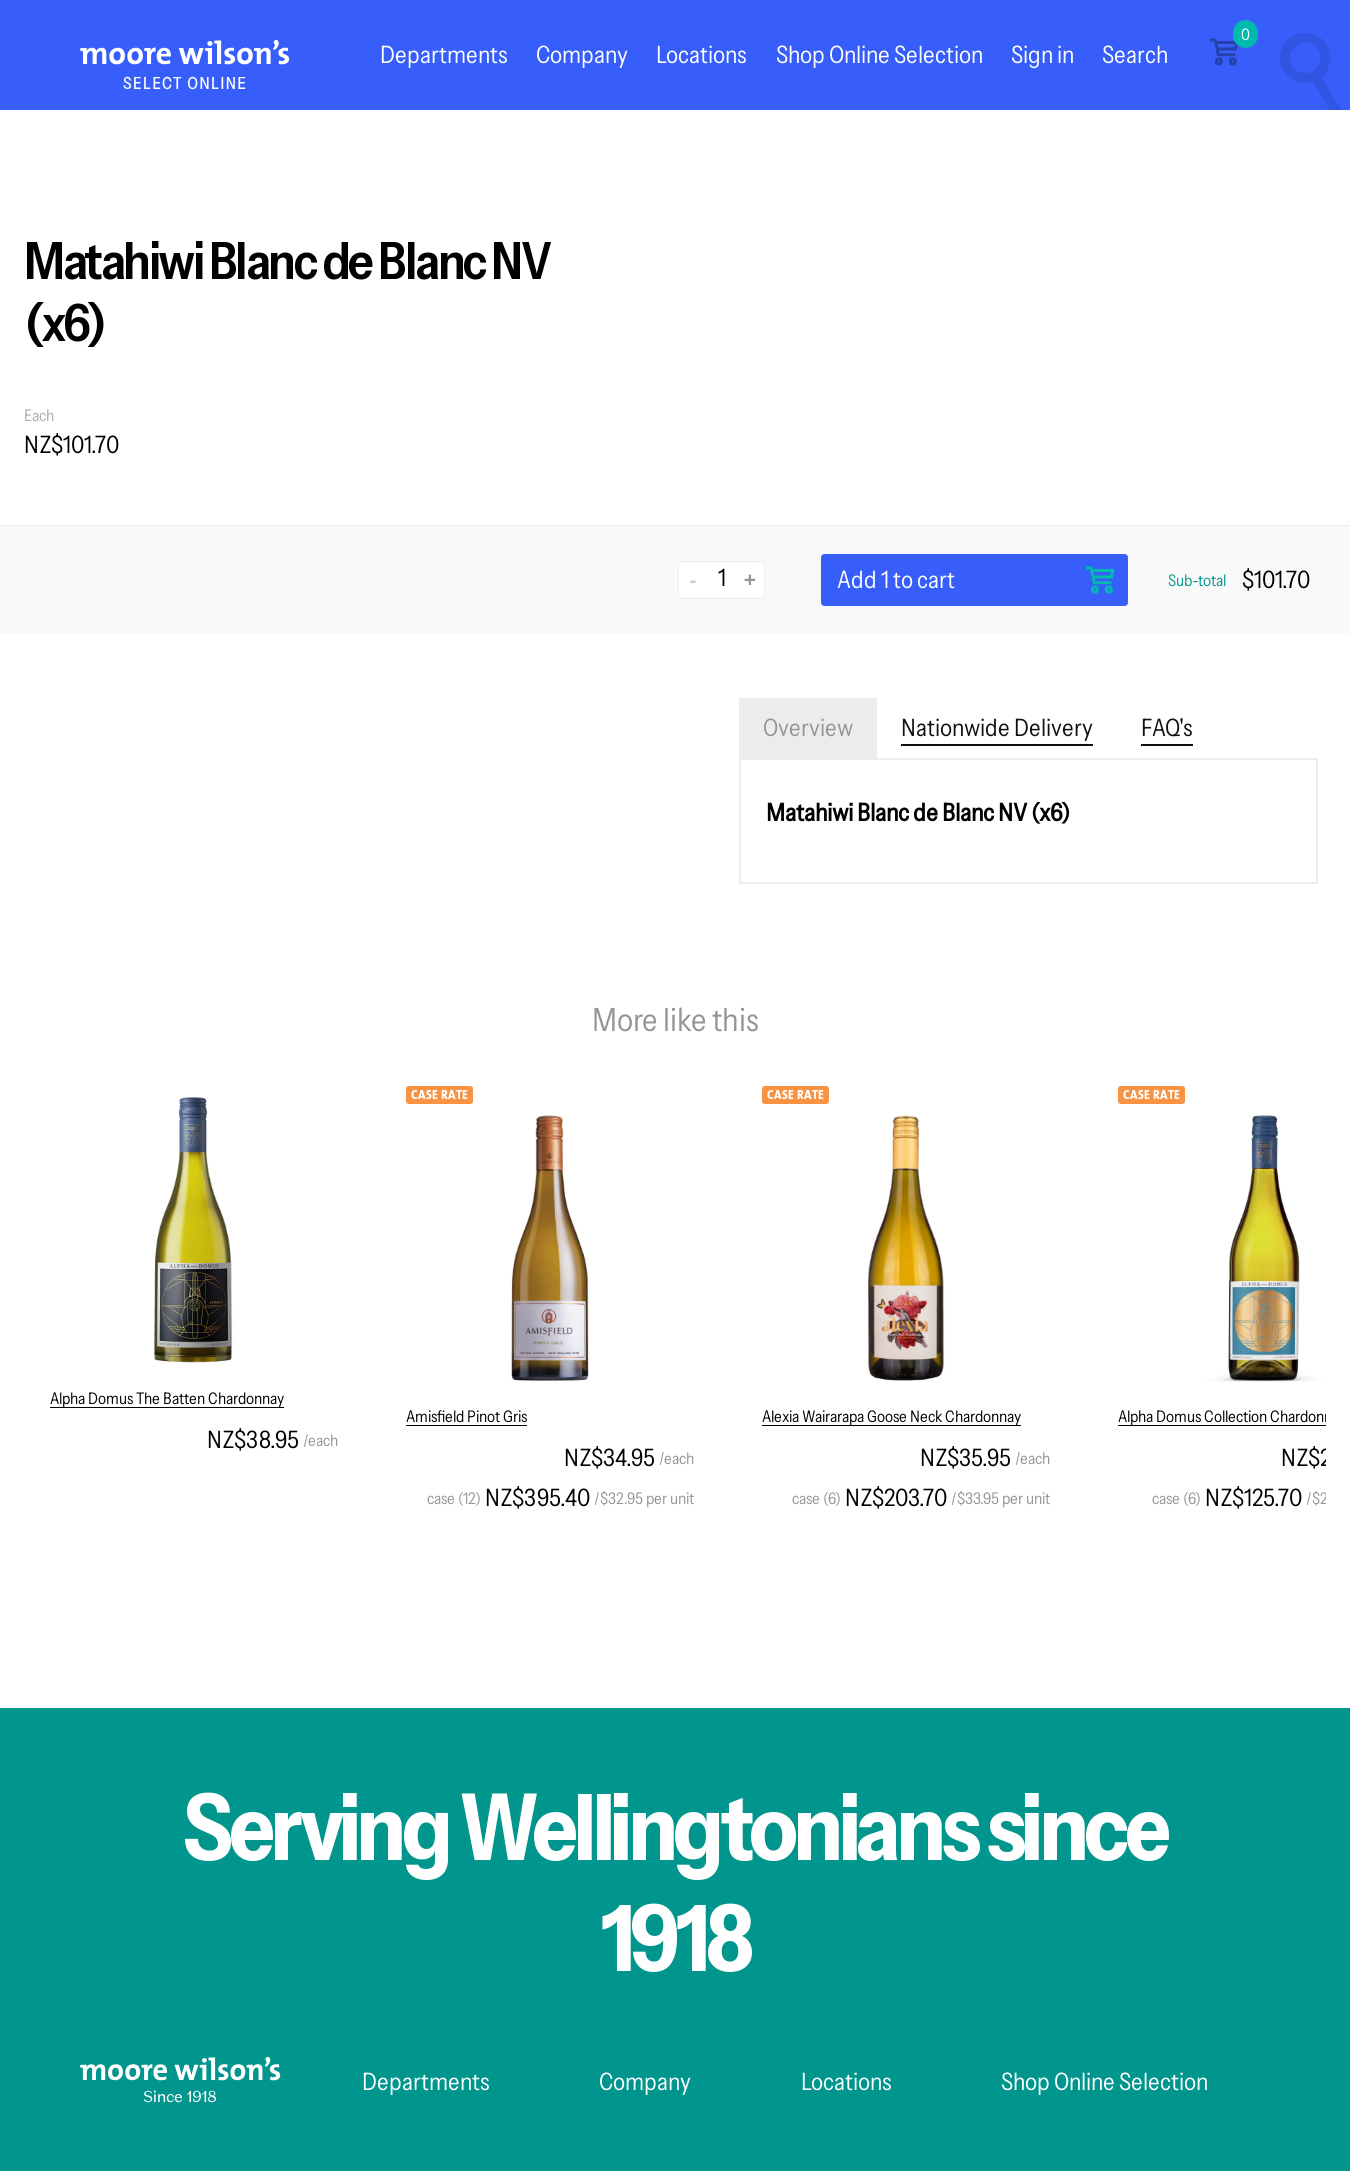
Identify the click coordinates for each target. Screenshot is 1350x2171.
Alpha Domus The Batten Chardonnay (167, 1398)
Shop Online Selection (879, 54)
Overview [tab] (808, 727)
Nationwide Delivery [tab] (997, 727)
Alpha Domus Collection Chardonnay (1232, 1416)
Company (582, 54)
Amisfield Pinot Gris (466, 1416)
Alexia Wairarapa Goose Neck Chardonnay (891, 1416)
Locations (701, 54)
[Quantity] (721, 578)
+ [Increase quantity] (750, 579)
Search (1135, 54)
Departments (444, 54)
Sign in (1042, 54)
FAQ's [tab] (1167, 727)
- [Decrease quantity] (693, 579)
